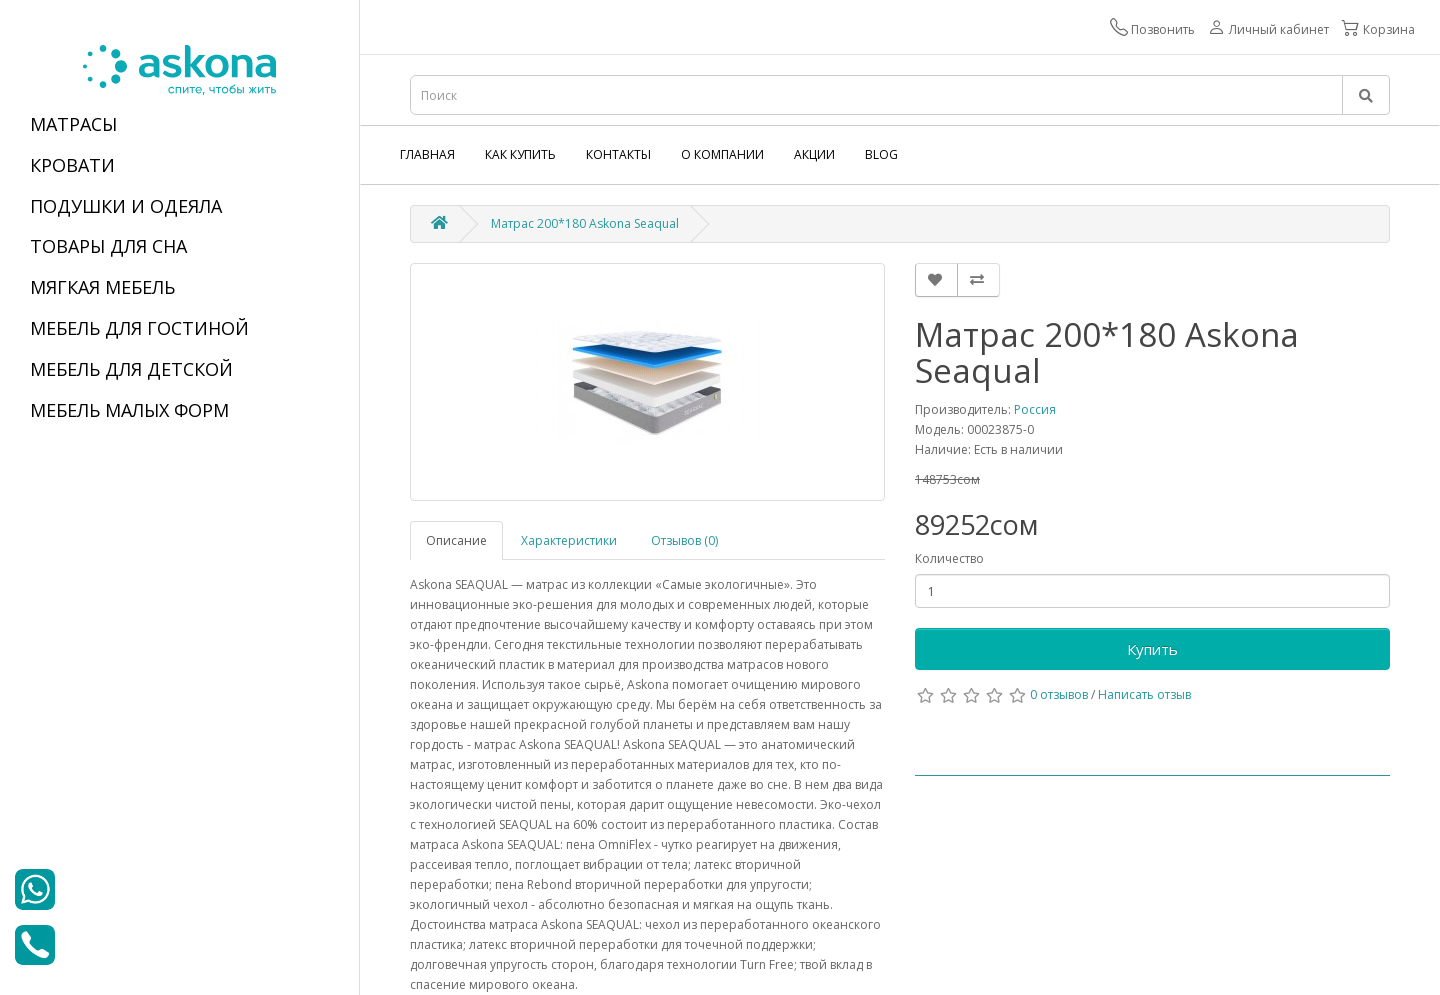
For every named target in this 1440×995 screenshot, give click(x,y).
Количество (949, 558)
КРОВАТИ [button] (72, 165)
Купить (1152, 649)
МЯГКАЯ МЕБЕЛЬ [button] (102, 287)
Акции (814, 154)
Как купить (520, 154)
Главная (427, 154)
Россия (1035, 409)
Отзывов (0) (684, 540)
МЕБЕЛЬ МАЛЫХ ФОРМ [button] (129, 410)
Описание (456, 540)
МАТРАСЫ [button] (73, 124)
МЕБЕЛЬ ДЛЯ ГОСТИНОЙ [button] (139, 328)
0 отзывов (1059, 694)
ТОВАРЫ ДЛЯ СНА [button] (108, 246)
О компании (722, 154)
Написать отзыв (1144, 694)
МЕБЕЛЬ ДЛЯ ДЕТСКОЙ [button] (131, 369)
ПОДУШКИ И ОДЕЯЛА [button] (126, 206)
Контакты (618, 154)
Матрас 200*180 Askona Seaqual (585, 223)
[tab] (179, 125)
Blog (881, 154)
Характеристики (569, 540)
